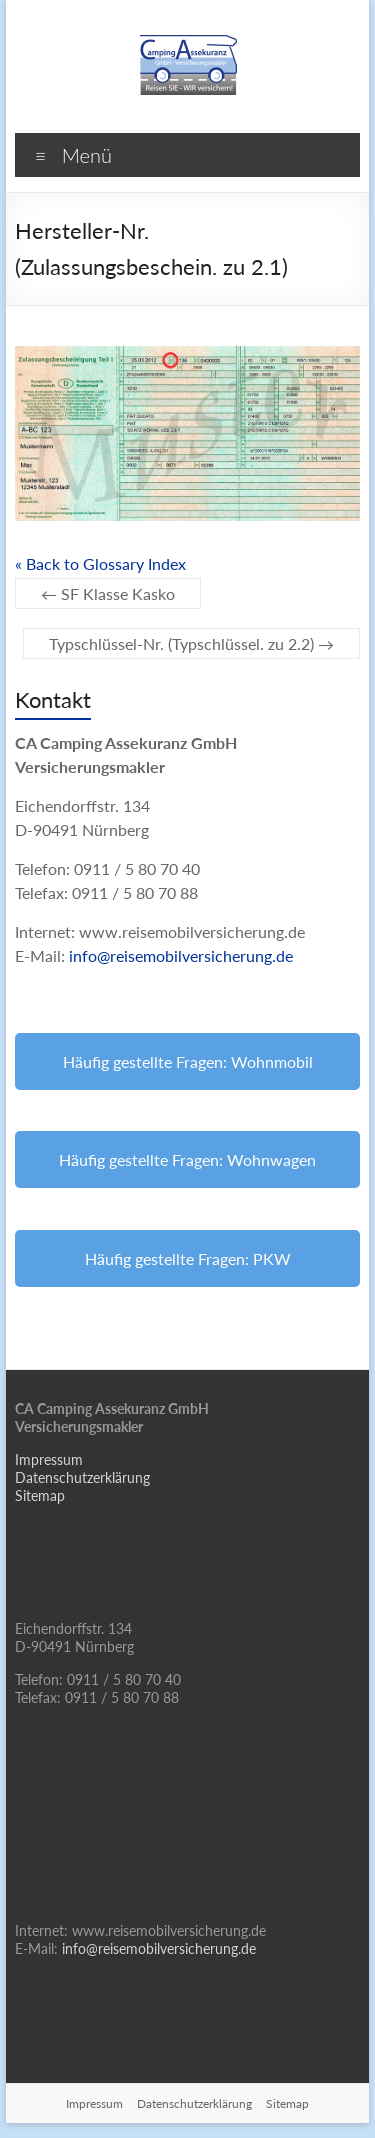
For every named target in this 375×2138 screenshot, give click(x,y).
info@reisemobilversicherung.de (181, 955)
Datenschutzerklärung (82, 1477)
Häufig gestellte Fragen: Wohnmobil (188, 1061)
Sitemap (40, 1495)
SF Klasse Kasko (108, 593)
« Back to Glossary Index (100, 563)
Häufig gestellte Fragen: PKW (188, 1258)
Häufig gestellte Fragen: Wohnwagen (187, 1159)
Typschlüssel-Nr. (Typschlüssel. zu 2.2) (191, 643)
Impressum (49, 1459)
